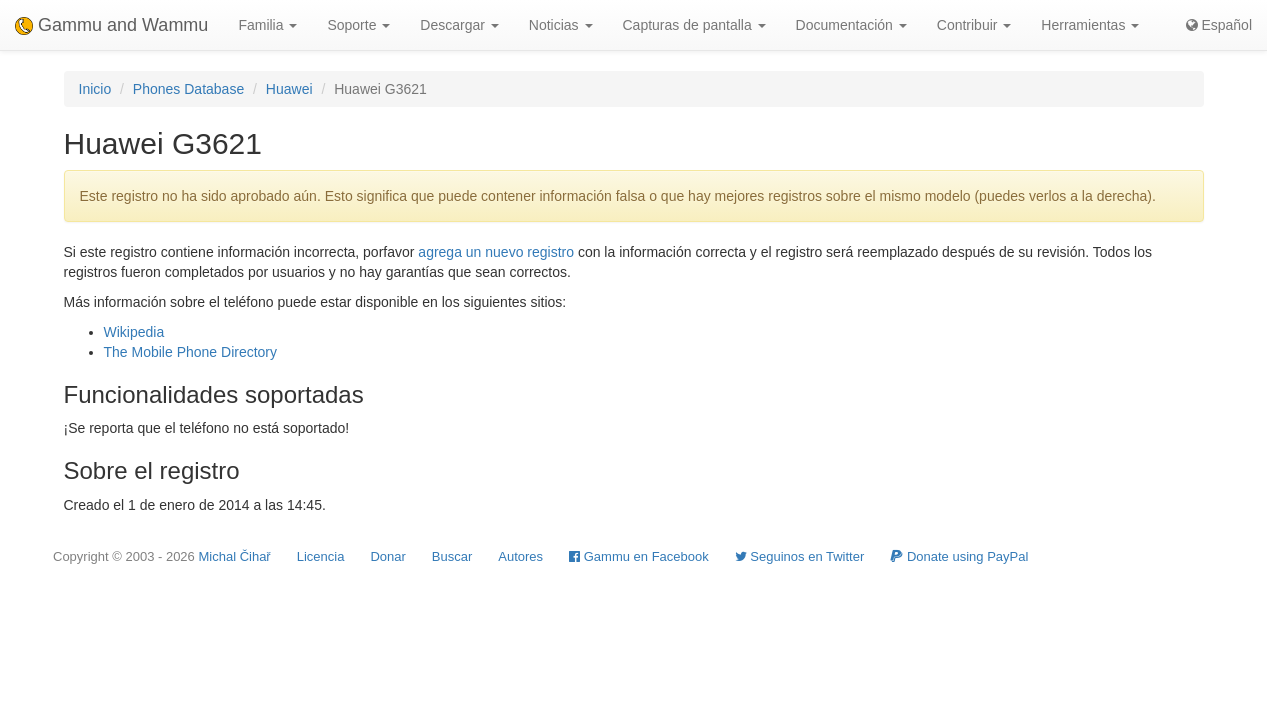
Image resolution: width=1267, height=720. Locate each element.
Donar (387, 556)
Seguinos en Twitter (800, 556)
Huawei (289, 89)
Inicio (95, 89)
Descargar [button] (459, 25)
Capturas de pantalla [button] (694, 25)
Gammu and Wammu (111, 25)
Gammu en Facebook (639, 556)
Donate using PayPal (959, 556)
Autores (520, 556)
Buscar (452, 556)
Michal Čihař (234, 556)
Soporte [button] (358, 25)
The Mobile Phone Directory (191, 352)
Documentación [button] (851, 25)
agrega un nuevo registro (496, 252)
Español (1219, 25)
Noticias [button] (561, 25)
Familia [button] (267, 25)
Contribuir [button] (974, 25)
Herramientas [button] (1090, 25)
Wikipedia (134, 332)
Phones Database (188, 89)
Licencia (321, 556)
